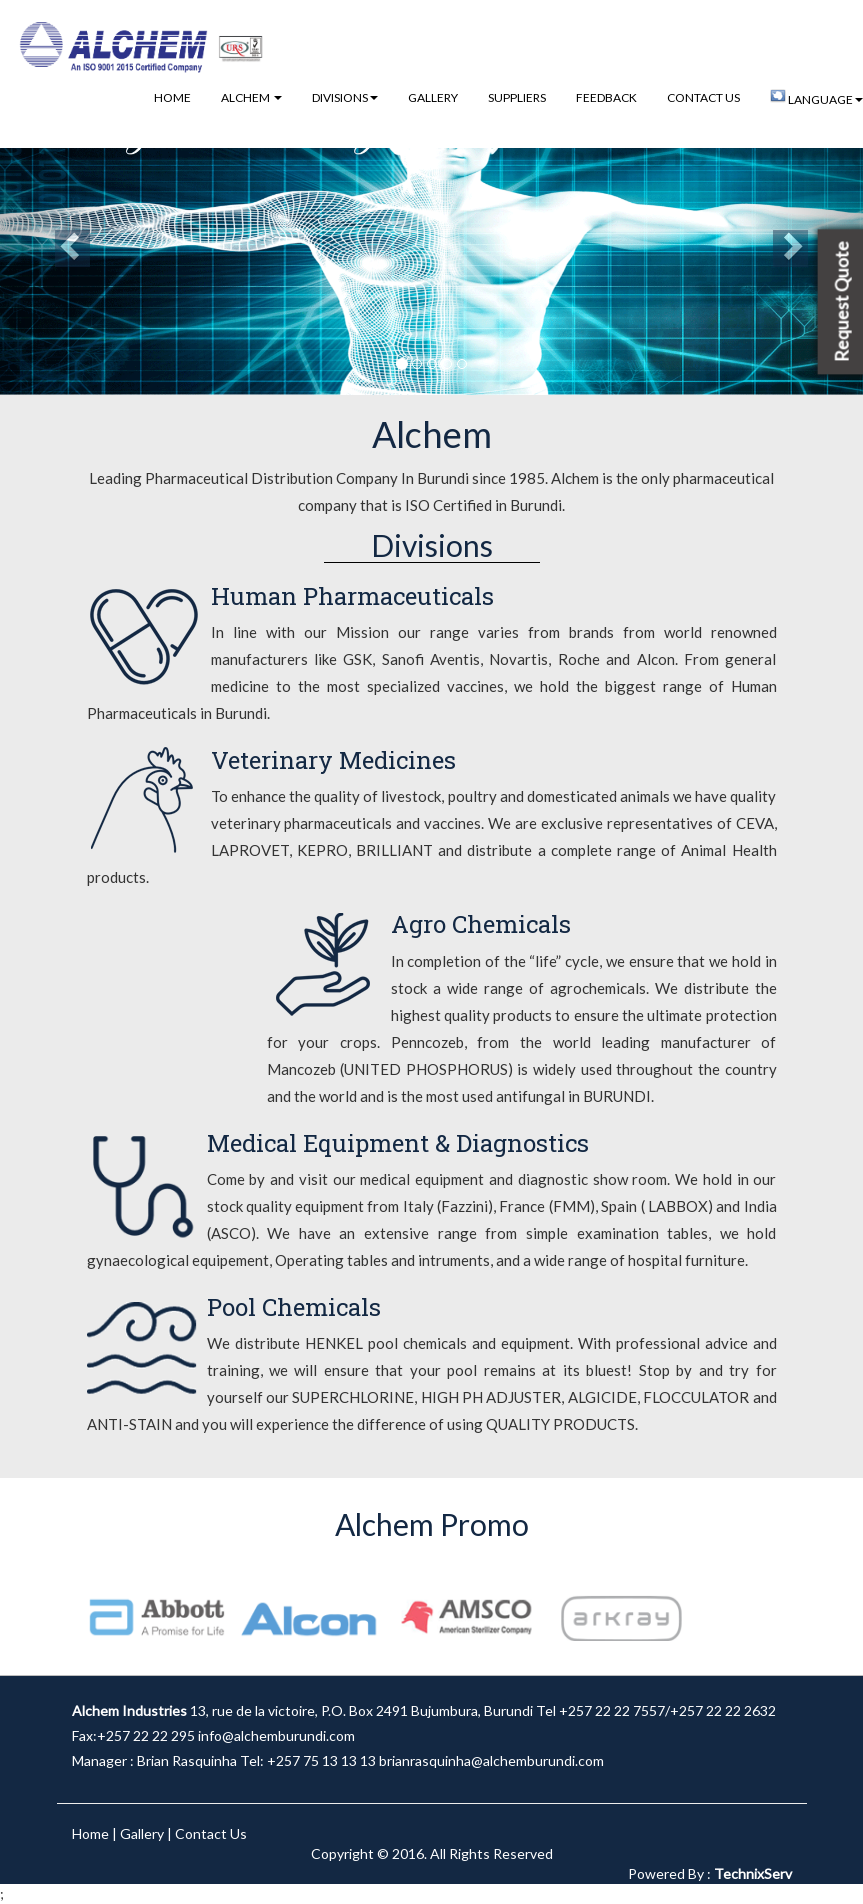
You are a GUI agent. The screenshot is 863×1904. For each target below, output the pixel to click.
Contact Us (703, 97)
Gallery (433, 97)
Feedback (606, 97)
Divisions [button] (345, 97)
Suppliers (517, 97)
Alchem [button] (251, 97)
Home (172, 97)
